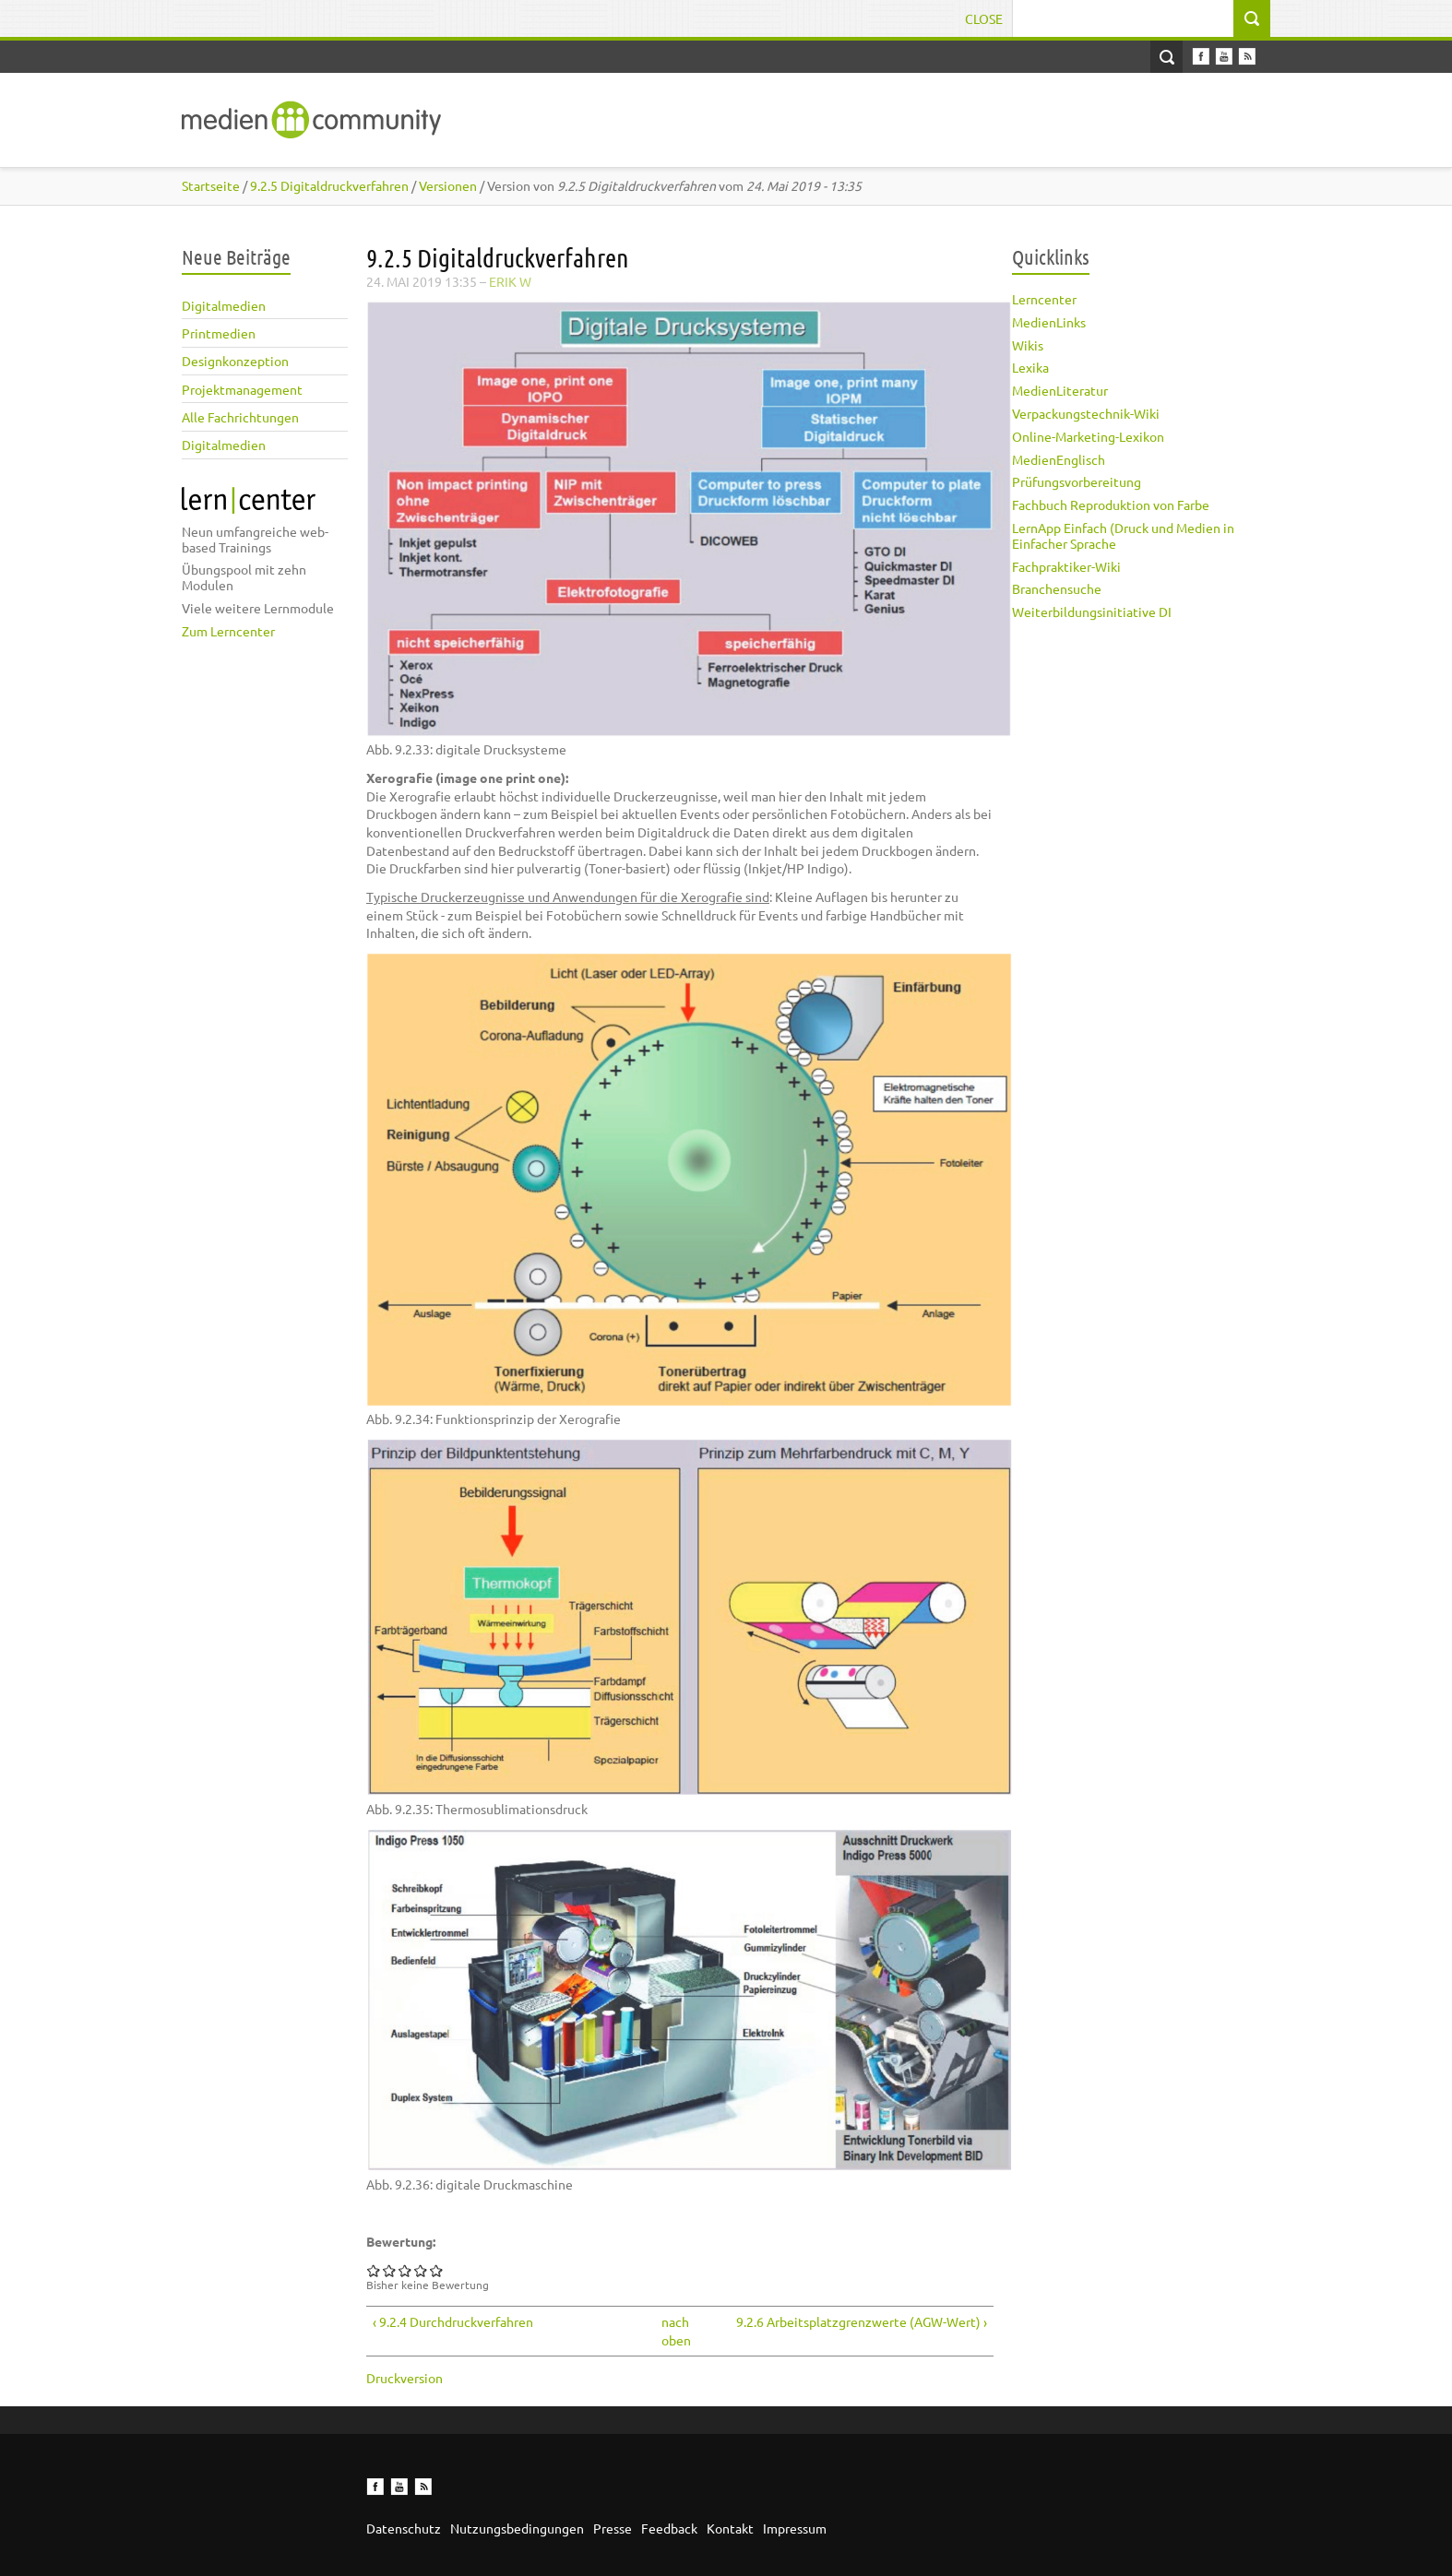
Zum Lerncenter (228, 631)
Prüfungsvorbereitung (1076, 481)
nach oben (673, 2330)
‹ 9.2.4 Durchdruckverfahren (453, 2321)
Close (984, 18)
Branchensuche (1056, 588)
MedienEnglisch (1058, 459)
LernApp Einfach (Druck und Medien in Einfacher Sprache (1123, 535)
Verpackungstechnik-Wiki (1086, 413)
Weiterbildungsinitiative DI (1092, 611)
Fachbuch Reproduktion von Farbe (1110, 504)
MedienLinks (1049, 322)
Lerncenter (1044, 299)
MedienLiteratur (1060, 390)
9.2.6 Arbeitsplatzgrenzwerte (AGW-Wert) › (861, 2321)
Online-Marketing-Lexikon (1088, 436)
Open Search (1166, 57)
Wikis (1027, 345)
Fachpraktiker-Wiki (1066, 566)
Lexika (1030, 367)
